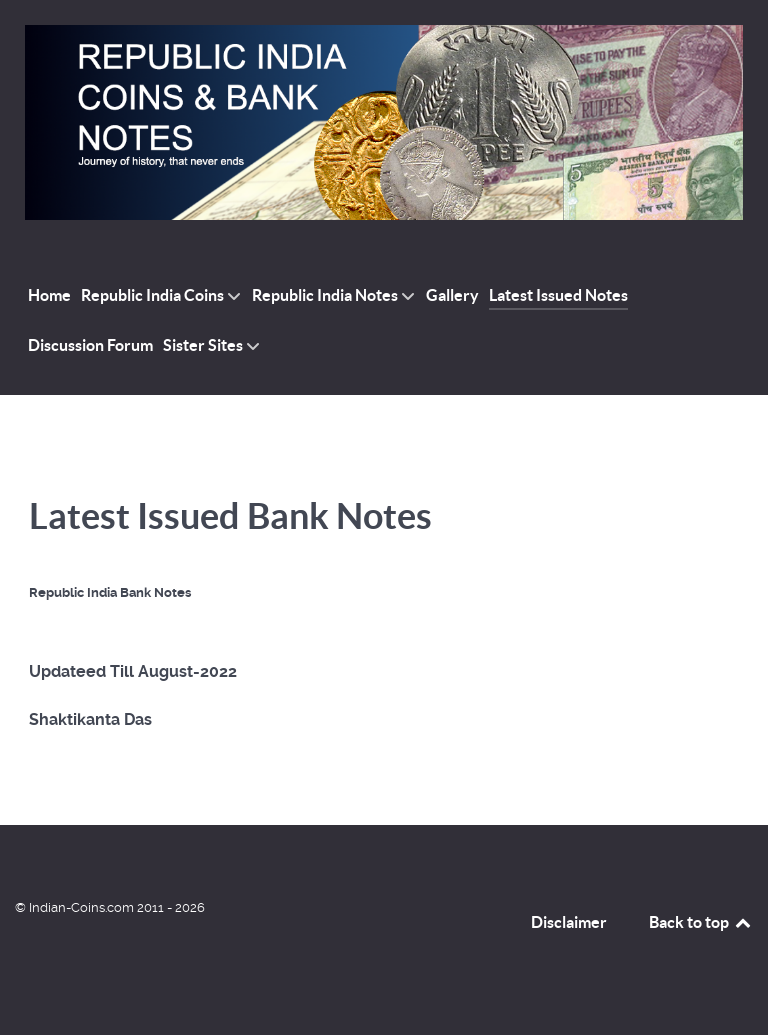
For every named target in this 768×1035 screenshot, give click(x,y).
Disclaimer (569, 922)
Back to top (701, 922)
